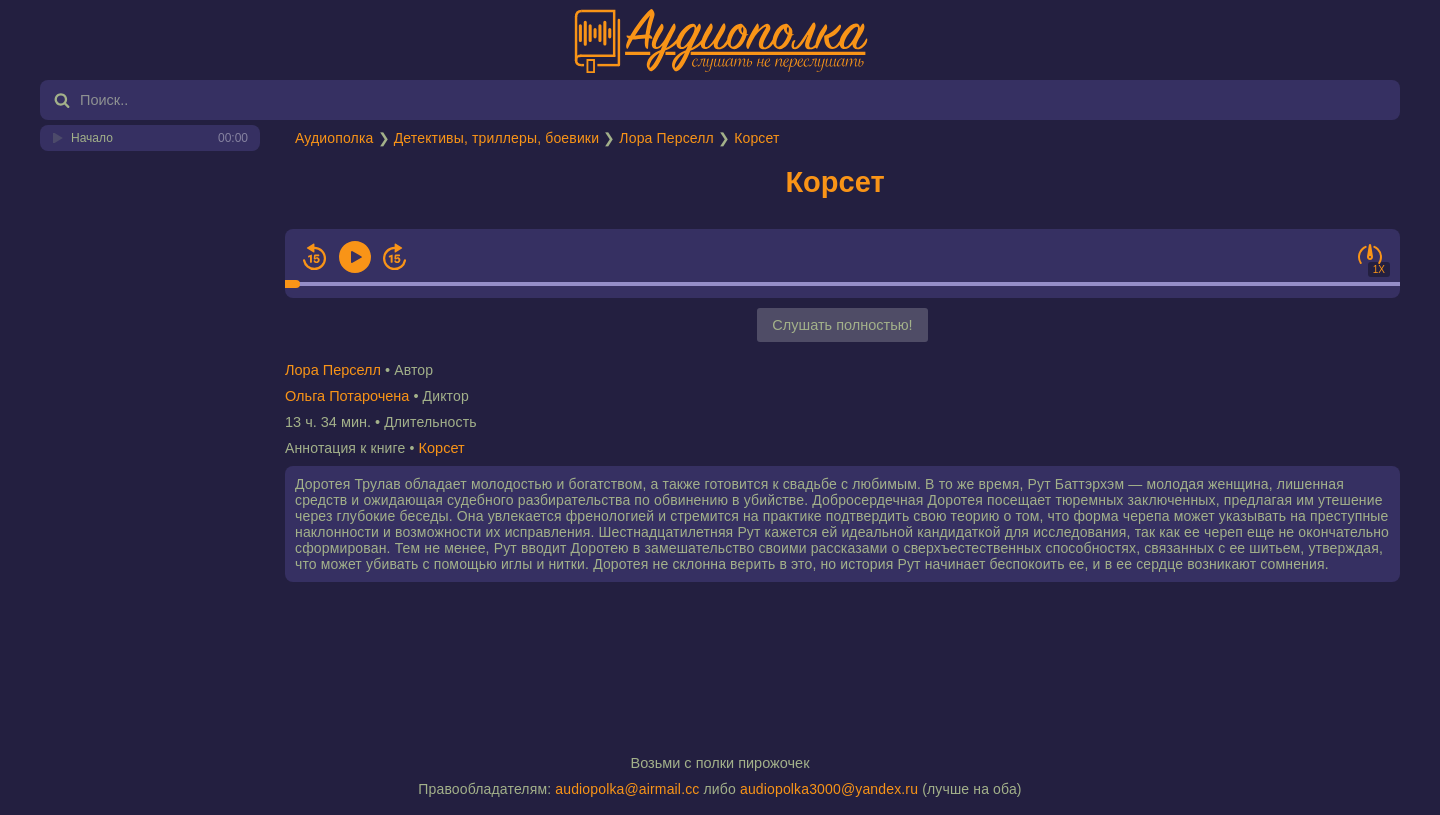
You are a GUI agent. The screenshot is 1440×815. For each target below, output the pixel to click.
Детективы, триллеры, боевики (496, 138)
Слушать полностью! (842, 325)
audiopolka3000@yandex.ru (829, 789)
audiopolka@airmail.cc (627, 789)
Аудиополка (334, 138)
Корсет (756, 138)
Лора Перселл (666, 138)
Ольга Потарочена (347, 396)
